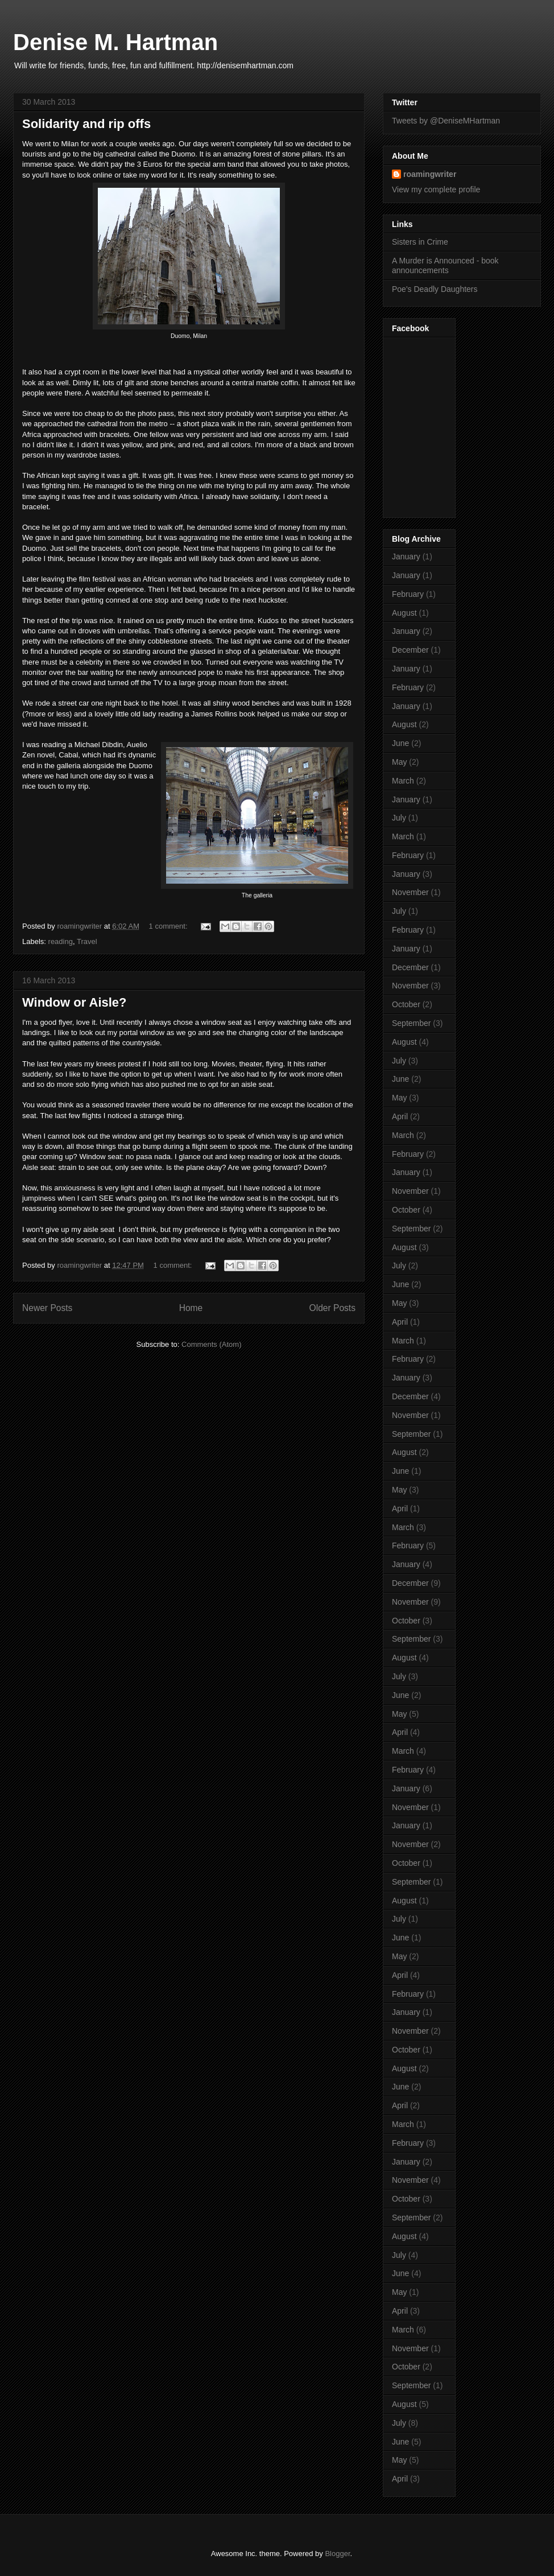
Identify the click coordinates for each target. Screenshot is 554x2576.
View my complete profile (436, 189)
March (403, 780)
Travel (87, 941)
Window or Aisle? (74, 1002)
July (399, 817)
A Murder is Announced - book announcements (445, 265)
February (408, 594)
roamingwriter (429, 174)
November (410, 892)
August (404, 612)
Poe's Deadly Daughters (435, 289)
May (399, 761)
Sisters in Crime (420, 241)
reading (60, 941)
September (411, 1023)
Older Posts (332, 1308)
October (406, 1004)
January (406, 556)
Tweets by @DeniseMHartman (446, 120)
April (400, 1116)
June (400, 743)
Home (191, 1308)
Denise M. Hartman (115, 42)
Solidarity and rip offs (86, 124)
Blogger (337, 2553)
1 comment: (169, 926)
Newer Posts (47, 1308)
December (410, 649)
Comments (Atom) (211, 1344)
